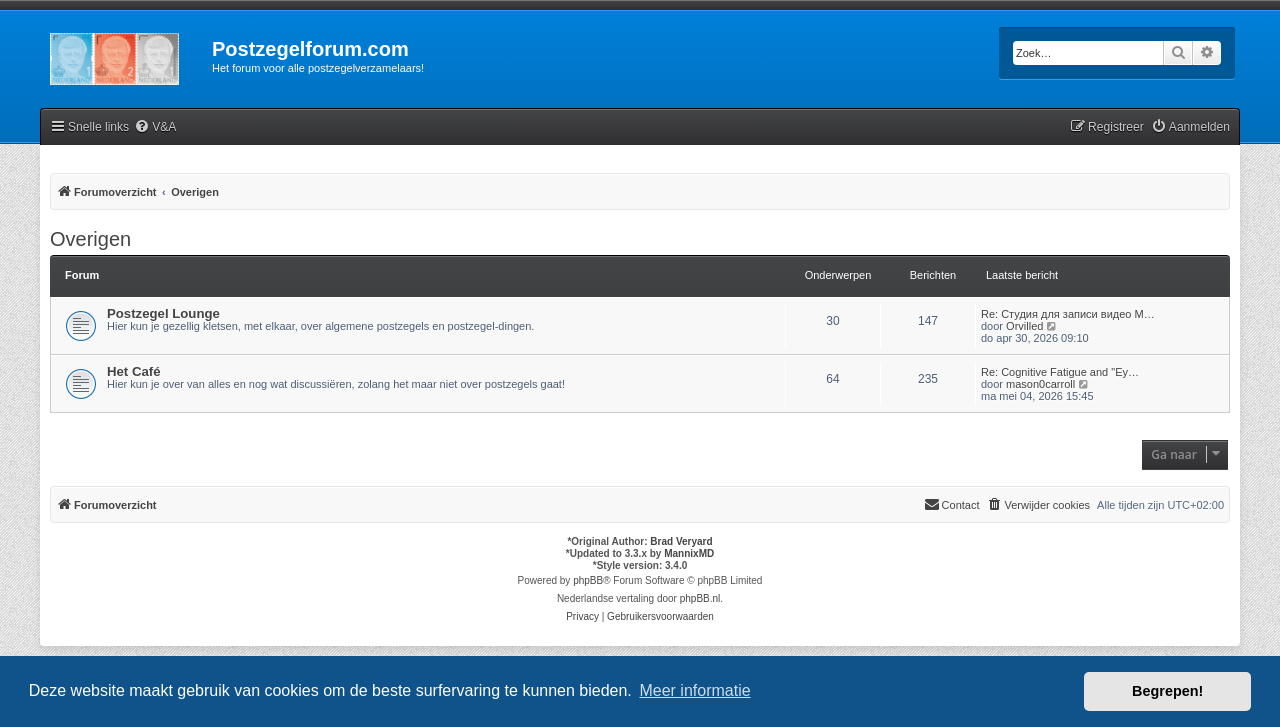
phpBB (588, 580)
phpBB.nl (700, 598)
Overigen (90, 239)
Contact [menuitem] (952, 504)
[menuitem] (155, 127)
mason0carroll (1040, 384)
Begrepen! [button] (1167, 691)
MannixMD (689, 553)
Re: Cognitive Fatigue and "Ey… (1060, 372)
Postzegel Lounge (163, 313)
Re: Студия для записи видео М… (1068, 314)
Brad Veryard (681, 541)
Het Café (134, 371)
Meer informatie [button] (694, 690)
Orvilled (1024, 326)
